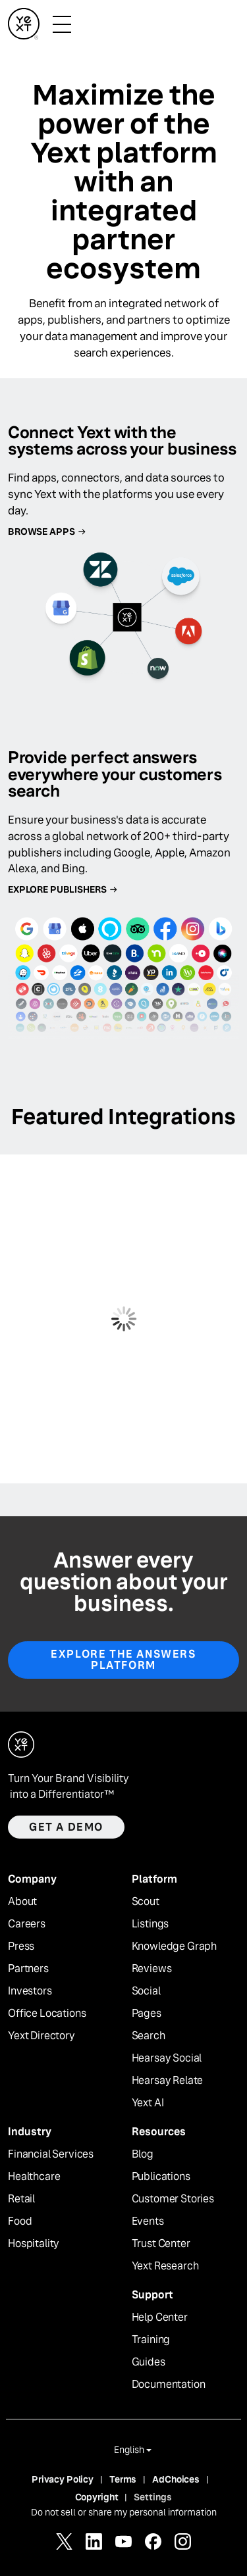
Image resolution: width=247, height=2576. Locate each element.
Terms (122, 2479)
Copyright (97, 2497)
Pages (146, 2013)
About (22, 1901)
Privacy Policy (63, 2479)
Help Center (160, 2317)
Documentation (169, 2384)
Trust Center (161, 2243)
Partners (28, 1968)
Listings (150, 1924)
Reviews (152, 1968)
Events (148, 2221)
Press (21, 1946)
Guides (148, 2362)
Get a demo (66, 1827)
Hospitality (33, 2243)
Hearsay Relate (168, 2080)
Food (20, 2221)
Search (148, 2036)
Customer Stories (173, 2199)
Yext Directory (41, 2036)
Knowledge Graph (174, 1946)
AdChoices (176, 2479)
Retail (21, 2199)
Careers (26, 1924)
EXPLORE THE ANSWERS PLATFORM (123, 1660)
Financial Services (51, 2154)
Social (146, 1991)
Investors (30, 1991)
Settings (153, 2497)
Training (151, 2339)
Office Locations (47, 2013)
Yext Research (165, 2266)
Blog (142, 2154)
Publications (161, 2176)
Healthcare (34, 2176)
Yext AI (148, 2103)
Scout (145, 1901)
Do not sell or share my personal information (124, 2512)
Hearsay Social (167, 2058)
